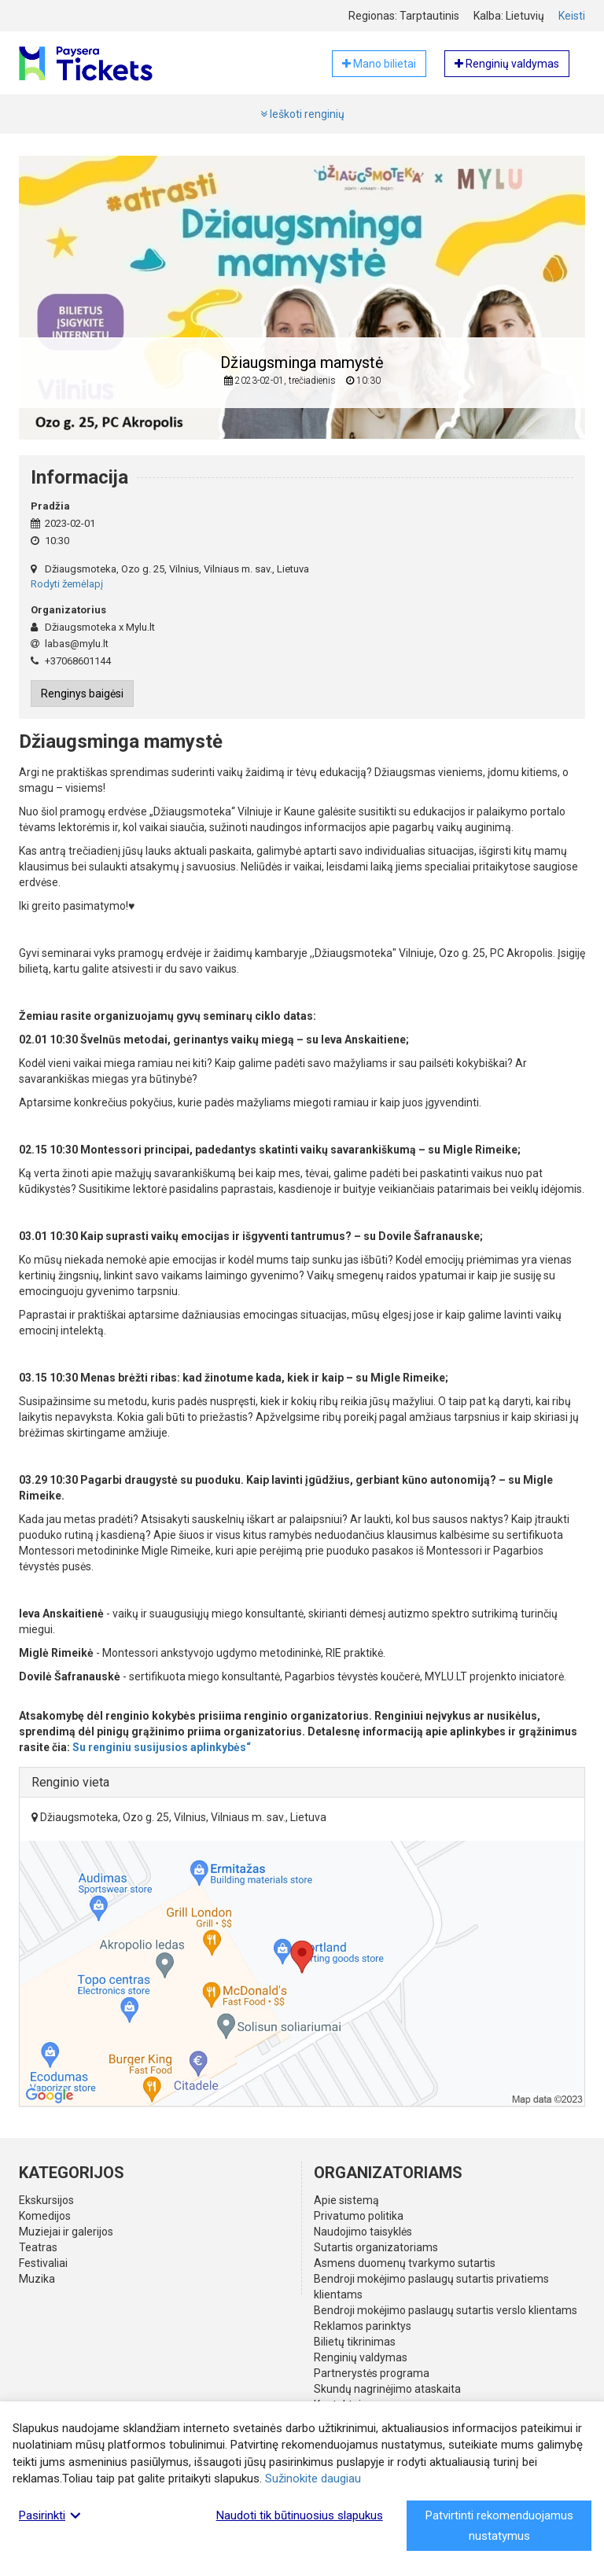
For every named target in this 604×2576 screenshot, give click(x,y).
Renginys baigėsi (82, 693)
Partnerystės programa (371, 2373)
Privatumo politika (358, 2216)
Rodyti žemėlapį (67, 584)
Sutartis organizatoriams (376, 2247)
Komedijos (45, 2216)
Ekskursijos (46, 2200)
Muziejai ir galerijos (66, 2231)
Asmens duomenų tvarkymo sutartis (404, 2263)
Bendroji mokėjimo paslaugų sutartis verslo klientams (445, 2310)
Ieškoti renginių (302, 114)
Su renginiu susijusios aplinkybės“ (161, 1747)
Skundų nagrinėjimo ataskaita (387, 2389)
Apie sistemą (346, 2200)
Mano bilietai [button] (379, 63)
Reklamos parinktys (362, 2326)
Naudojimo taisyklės (363, 2231)
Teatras (38, 2247)
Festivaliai (43, 2263)
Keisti (571, 15)
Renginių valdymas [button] (507, 63)
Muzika (37, 2278)
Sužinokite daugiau (313, 2478)
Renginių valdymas (360, 2357)
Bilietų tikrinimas (355, 2341)
